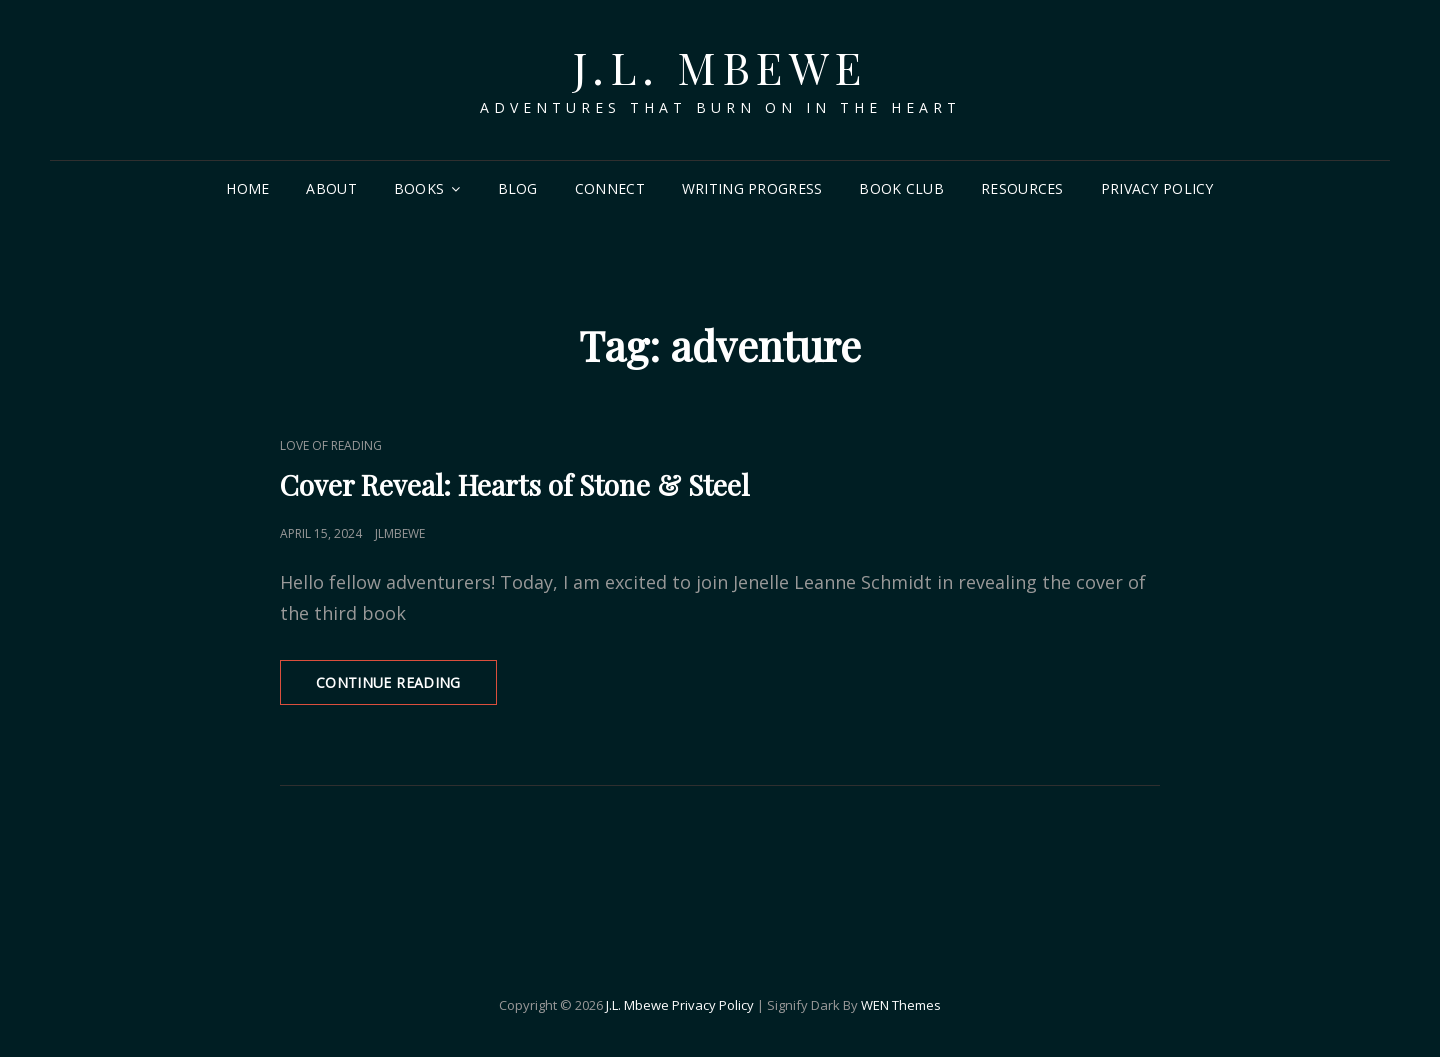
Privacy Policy (1157, 188)
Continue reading (406, 688)
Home (247, 188)
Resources (1022, 188)
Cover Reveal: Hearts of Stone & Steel (514, 484)
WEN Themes (901, 1005)
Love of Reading (331, 445)
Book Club (901, 188)
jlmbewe (400, 533)
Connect (610, 188)
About (331, 188)
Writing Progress (752, 188)
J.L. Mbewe (720, 66)
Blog (518, 188)
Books (419, 188)
